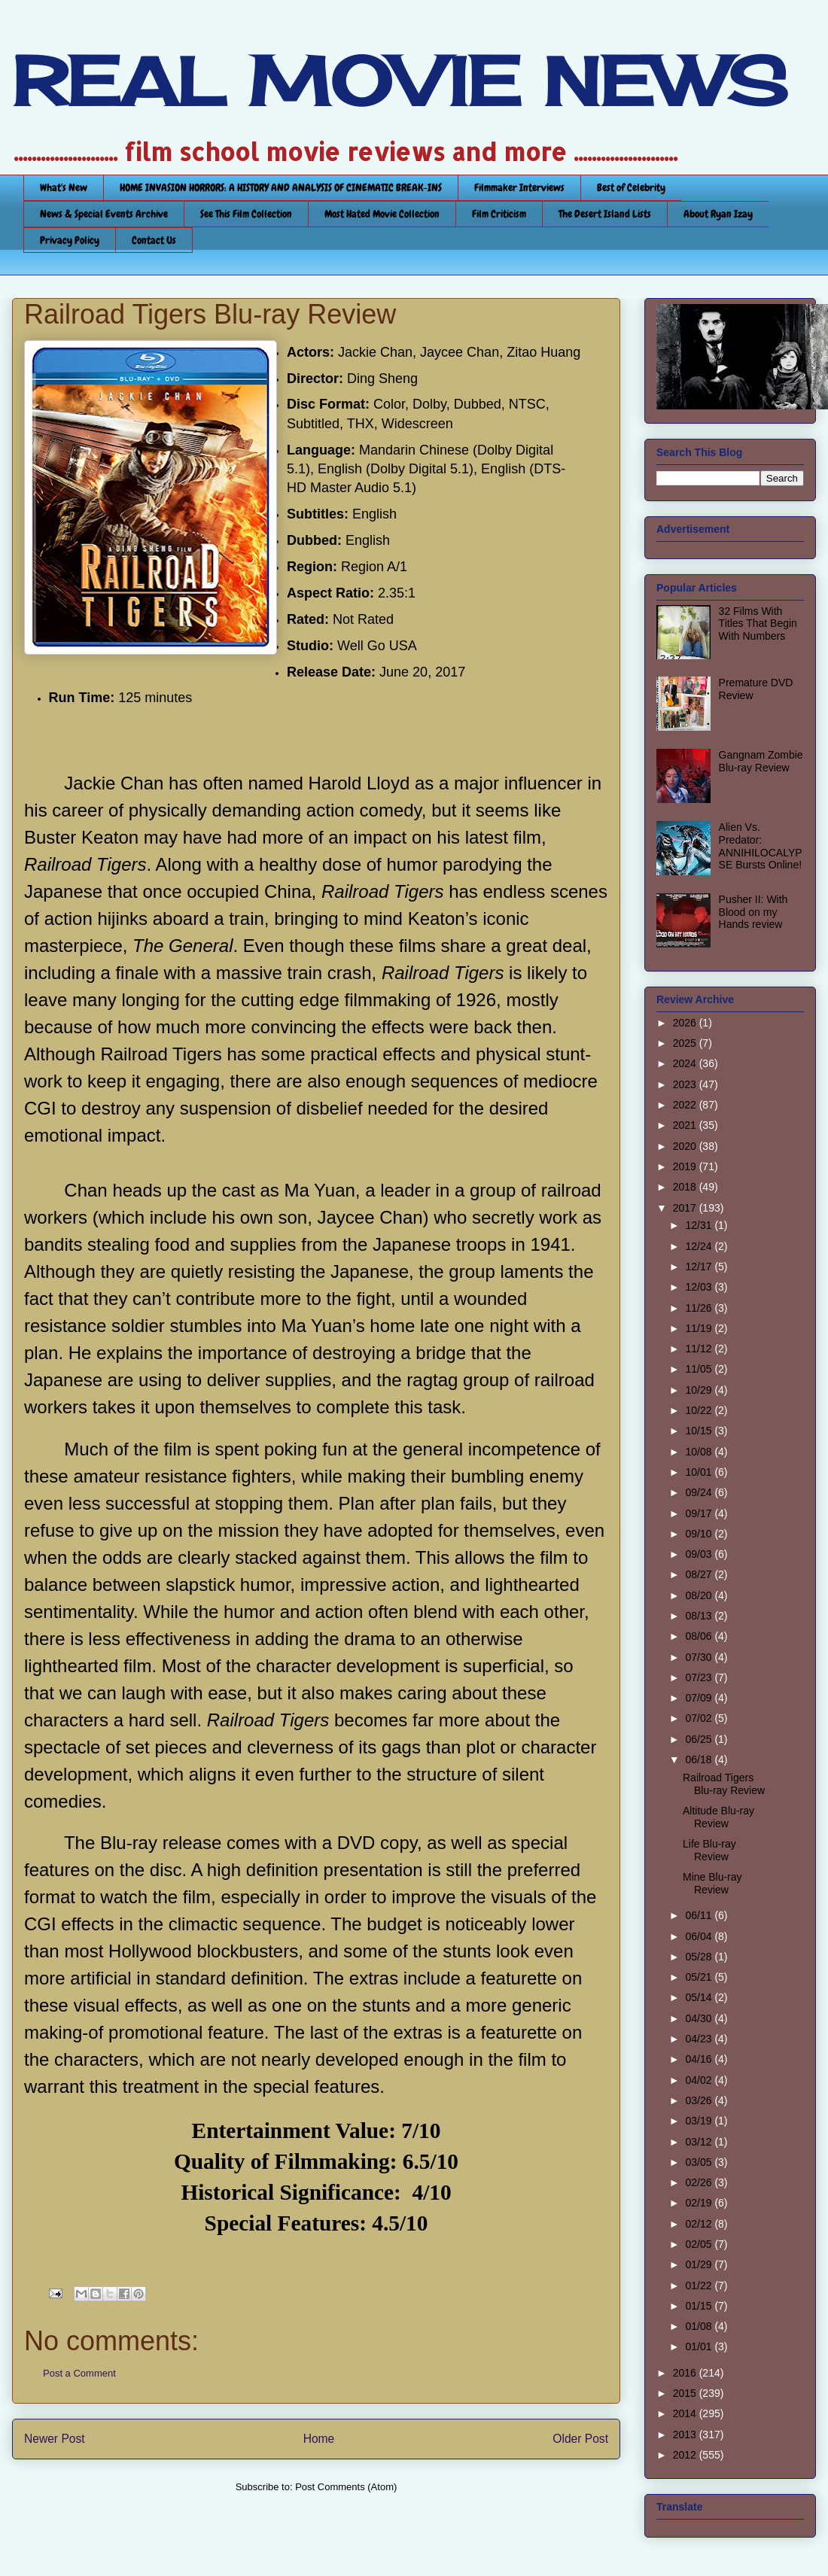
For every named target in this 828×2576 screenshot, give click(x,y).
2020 (686, 1146)
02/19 (699, 2203)
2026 (686, 1023)
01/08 (699, 2326)
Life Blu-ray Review (709, 1850)
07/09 (699, 1698)
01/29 (699, 2264)
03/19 (699, 2121)
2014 (686, 2413)
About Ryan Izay (718, 213)
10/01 (699, 1472)
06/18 (699, 1759)
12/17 (699, 1267)
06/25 (699, 1739)
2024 (686, 1063)
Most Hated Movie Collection (382, 213)
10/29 (699, 1390)
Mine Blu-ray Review (712, 1883)
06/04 (699, 1936)
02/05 (699, 2244)
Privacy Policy (69, 240)
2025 (686, 1043)
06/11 (699, 1915)
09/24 (699, 1492)
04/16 (699, 2059)
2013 (686, 2434)
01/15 (699, 2306)
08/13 (699, 1616)
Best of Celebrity (631, 187)
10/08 (699, 1452)
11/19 (699, 1328)
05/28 (699, 1957)
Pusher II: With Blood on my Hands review (753, 912)
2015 (686, 2393)
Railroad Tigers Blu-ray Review (724, 1784)
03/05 (699, 2162)
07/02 (699, 1718)
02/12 (699, 2224)
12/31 (699, 1225)
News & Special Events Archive (104, 213)
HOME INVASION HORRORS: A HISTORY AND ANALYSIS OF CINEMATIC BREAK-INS (281, 187)
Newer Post (54, 2438)
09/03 (699, 1554)
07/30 (699, 1657)
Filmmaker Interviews (519, 187)
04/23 (699, 2039)
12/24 (699, 1246)
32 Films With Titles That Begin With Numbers (758, 624)
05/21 (699, 1977)
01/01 (699, 2346)
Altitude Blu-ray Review (718, 1817)
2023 (686, 1084)
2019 (686, 1166)
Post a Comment (79, 2373)
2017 (686, 1208)
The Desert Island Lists (605, 213)
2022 (686, 1105)
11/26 (699, 1308)
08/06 (699, 1636)
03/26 (699, 2100)
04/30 (699, 2018)
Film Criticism (499, 213)
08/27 (699, 1574)
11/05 (699, 1369)
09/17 (699, 1513)
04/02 (699, 2080)
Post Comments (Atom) (346, 2486)
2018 (686, 1187)
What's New (63, 187)
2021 (686, 1125)
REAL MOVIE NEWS (399, 81)
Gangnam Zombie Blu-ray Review (761, 761)
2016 (686, 2373)
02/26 (699, 2182)
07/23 (699, 1677)
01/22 (699, 2285)
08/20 (699, 1595)
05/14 (699, 1997)
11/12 (699, 1349)
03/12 (699, 2142)
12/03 (699, 1287)
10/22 (699, 1410)
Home (319, 2438)
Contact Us (154, 240)
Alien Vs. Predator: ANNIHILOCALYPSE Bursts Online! (760, 846)
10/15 (699, 1431)
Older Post (580, 2438)
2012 (686, 2455)
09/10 (699, 1534)
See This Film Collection (246, 213)
